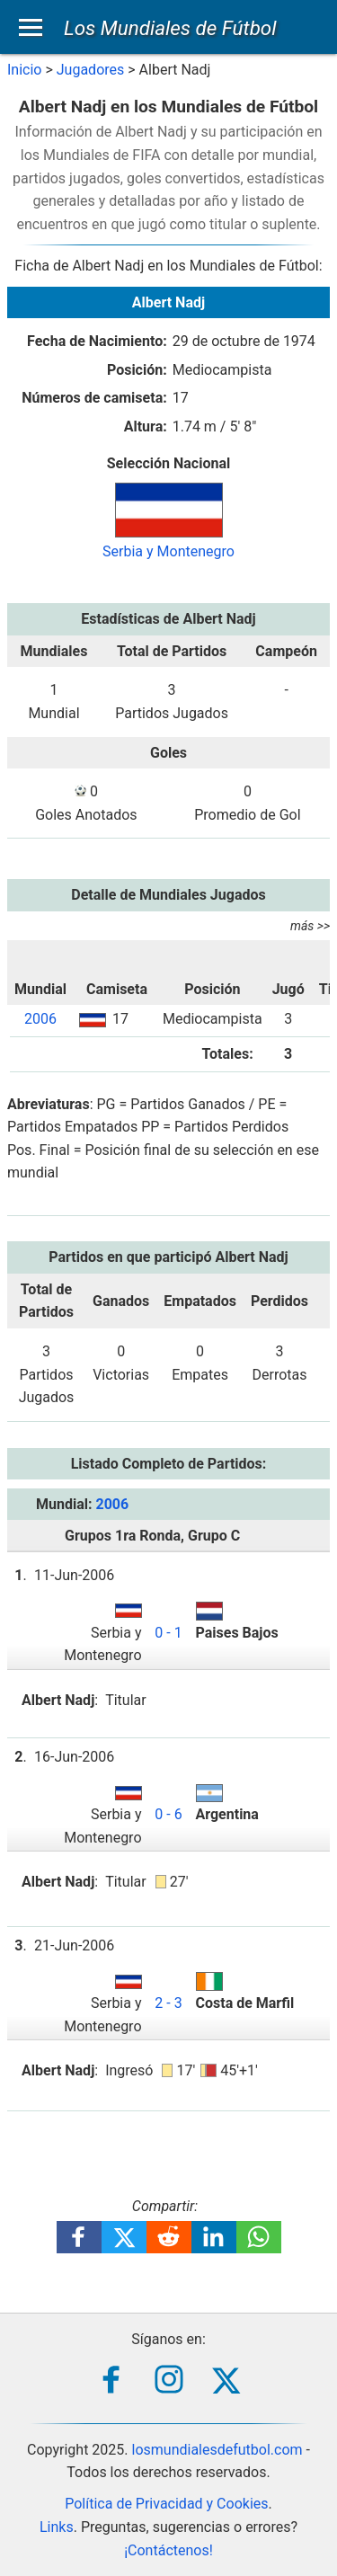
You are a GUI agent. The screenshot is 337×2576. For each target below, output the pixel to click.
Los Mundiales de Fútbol (170, 28)
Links (57, 2527)
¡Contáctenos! (168, 2550)
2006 (40, 1018)
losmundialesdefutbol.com (217, 2449)
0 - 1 (168, 1632)
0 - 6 (168, 1814)
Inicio (24, 69)
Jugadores (91, 69)
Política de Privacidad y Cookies (166, 2503)
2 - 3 (168, 2003)
